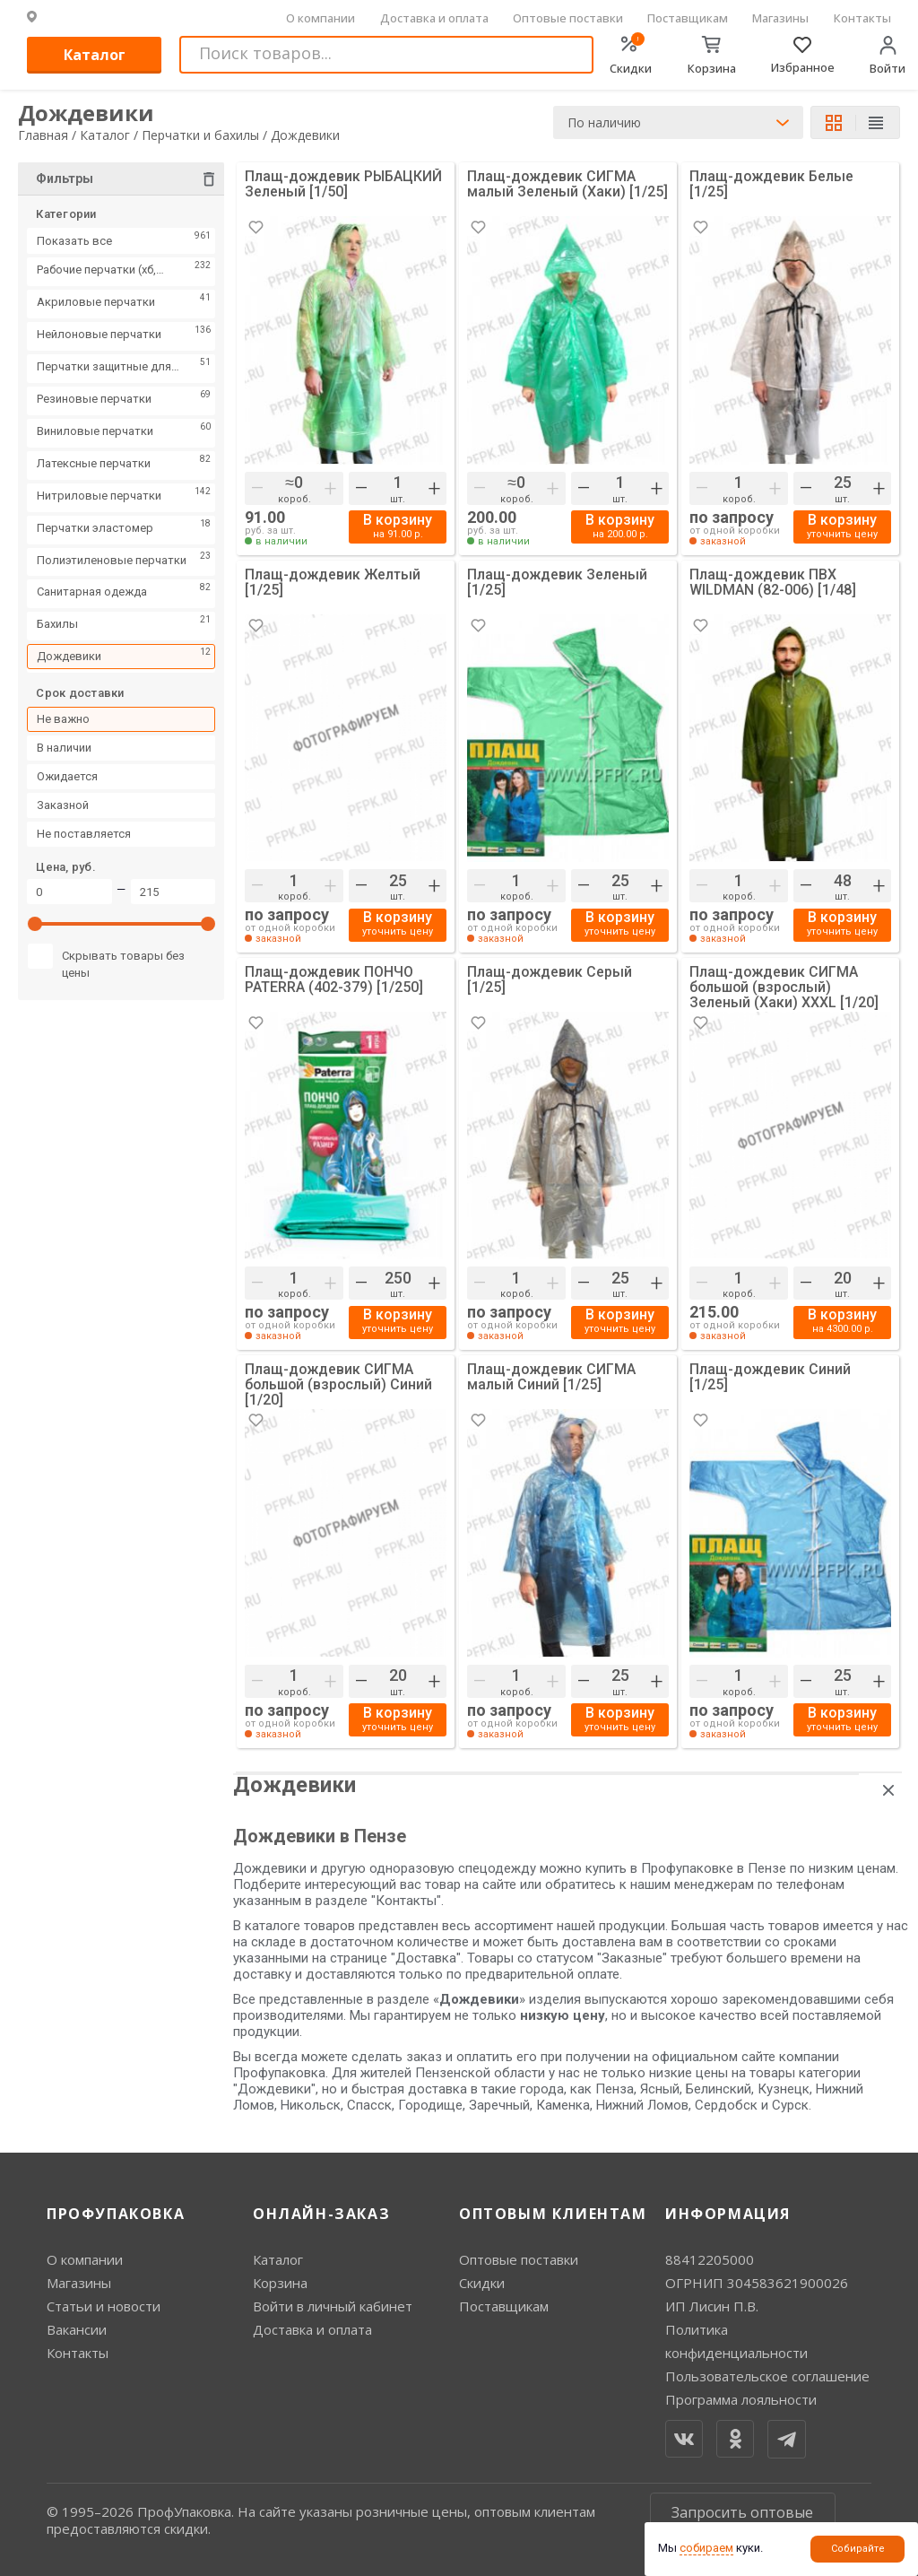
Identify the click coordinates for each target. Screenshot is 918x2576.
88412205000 (709, 2259)
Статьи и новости (103, 2306)
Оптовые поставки (568, 18)
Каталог (95, 55)
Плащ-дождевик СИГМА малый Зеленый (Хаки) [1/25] (567, 184)
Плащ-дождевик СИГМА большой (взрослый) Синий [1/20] (341, 1384)
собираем (706, 2547)
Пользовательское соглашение (767, 2376)
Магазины (780, 18)
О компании (320, 18)
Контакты (862, 18)
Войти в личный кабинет (332, 2306)
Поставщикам (687, 18)
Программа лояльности (741, 2399)
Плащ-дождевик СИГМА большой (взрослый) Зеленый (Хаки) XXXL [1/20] (784, 987)
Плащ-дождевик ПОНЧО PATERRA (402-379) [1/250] (334, 980)
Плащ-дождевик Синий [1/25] (770, 1377)
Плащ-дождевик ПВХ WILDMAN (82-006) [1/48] (773, 582)
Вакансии (77, 2329)
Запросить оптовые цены (742, 2520)
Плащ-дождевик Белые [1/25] (771, 184)
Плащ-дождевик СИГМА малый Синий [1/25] (552, 1377)
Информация (728, 2214)
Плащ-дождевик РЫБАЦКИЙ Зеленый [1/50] (344, 184)
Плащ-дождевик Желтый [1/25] (333, 582)
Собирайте (858, 2548)
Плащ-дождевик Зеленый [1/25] (557, 582)
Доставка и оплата (434, 18)
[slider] (36, 929)
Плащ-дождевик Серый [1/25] (550, 980)
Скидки (482, 2283)
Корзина (280, 2283)
